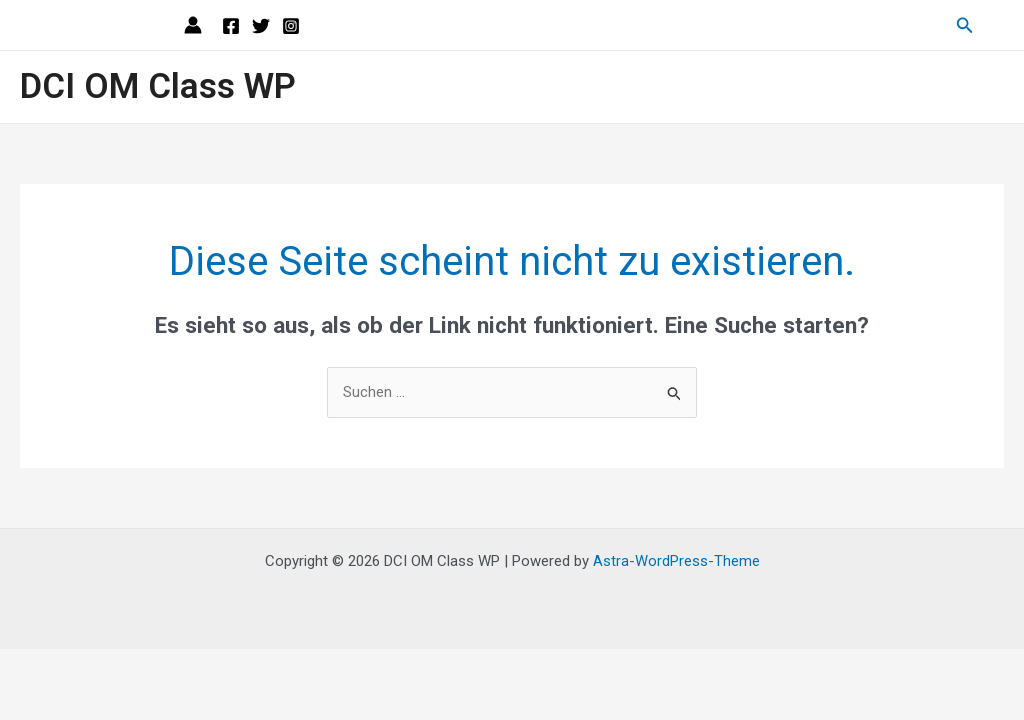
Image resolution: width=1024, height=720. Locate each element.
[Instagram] (291, 26)
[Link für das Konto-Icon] (193, 25)
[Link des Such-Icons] (965, 25)
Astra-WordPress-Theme (676, 561)
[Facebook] (231, 26)
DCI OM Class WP (158, 86)
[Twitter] (261, 26)
